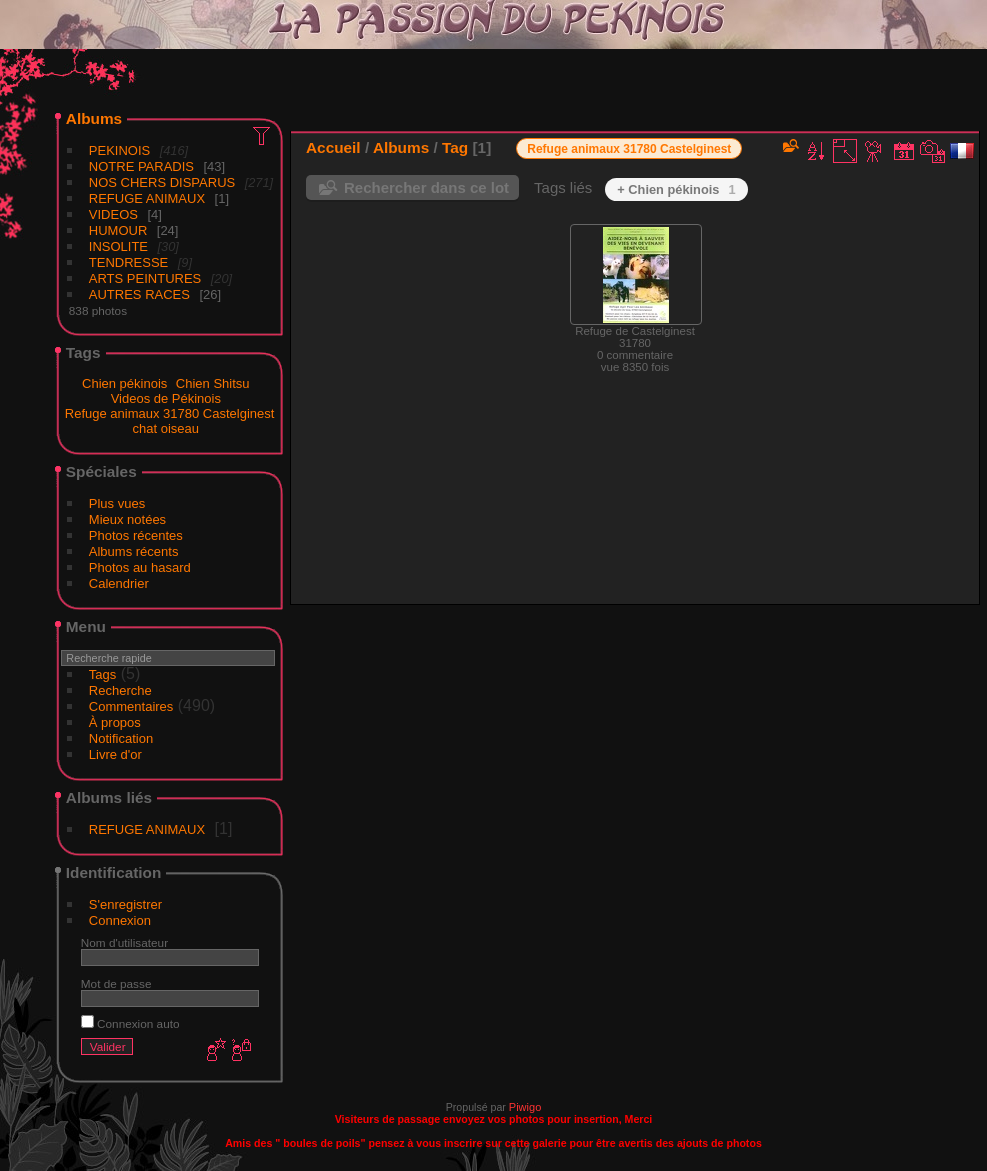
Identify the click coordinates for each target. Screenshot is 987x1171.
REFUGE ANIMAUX (147, 198)
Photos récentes (136, 535)
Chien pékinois (124, 383)
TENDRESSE (128, 262)
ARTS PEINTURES (145, 278)
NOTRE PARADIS (141, 166)
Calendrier (119, 583)
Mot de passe (116, 983)
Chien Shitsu (213, 383)
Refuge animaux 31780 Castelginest (170, 413)
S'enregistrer (125, 904)
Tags (102, 674)
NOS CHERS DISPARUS (162, 182)
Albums (94, 118)
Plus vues (117, 503)
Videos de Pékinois (166, 398)
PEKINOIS (119, 150)
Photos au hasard (140, 567)
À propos (115, 722)
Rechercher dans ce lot (426, 187)
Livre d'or (115, 754)
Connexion (120, 920)
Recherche (120, 690)
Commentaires (131, 706)
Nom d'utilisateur (124, 942)
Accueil (333, 147)
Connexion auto (130, 1023)
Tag (455, 147)
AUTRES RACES (139, 294)
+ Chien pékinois (676, 189)
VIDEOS (113, 214)
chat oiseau (166, 428)
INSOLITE (118, 246)
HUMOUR (118, 230)
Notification (121, 738)
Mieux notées (127, 519)
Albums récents (134, 551)
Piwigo (525, 1107)
